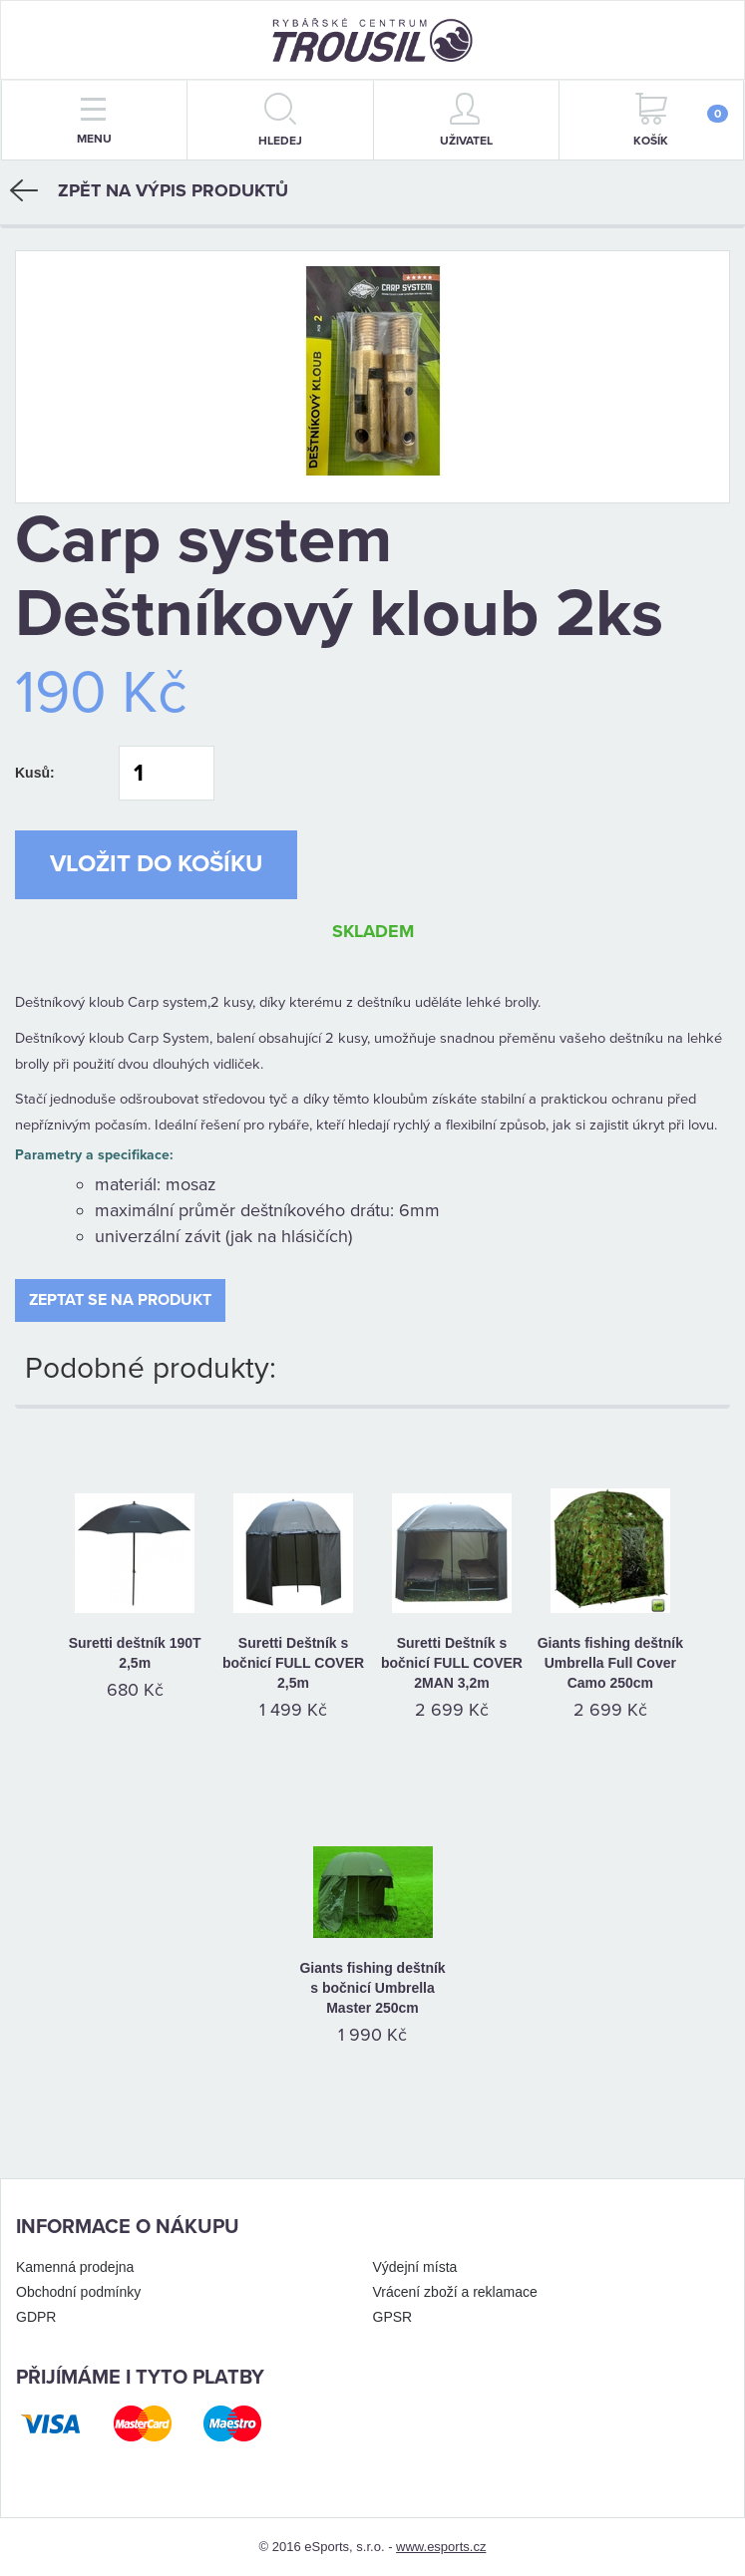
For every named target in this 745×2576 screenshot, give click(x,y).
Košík (680, 120)
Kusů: (35, 773)
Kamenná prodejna (75, 2267)
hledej (280, 120)
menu (94, 122)
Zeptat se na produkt (120, 1300)
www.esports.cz (441, 2546)
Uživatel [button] (466, 120)
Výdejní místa (415, 2267)
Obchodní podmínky (78, 2292)
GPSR (393, 2317)
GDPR (36, 2317)
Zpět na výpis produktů (149, 190)
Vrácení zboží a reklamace (455, 2292)
